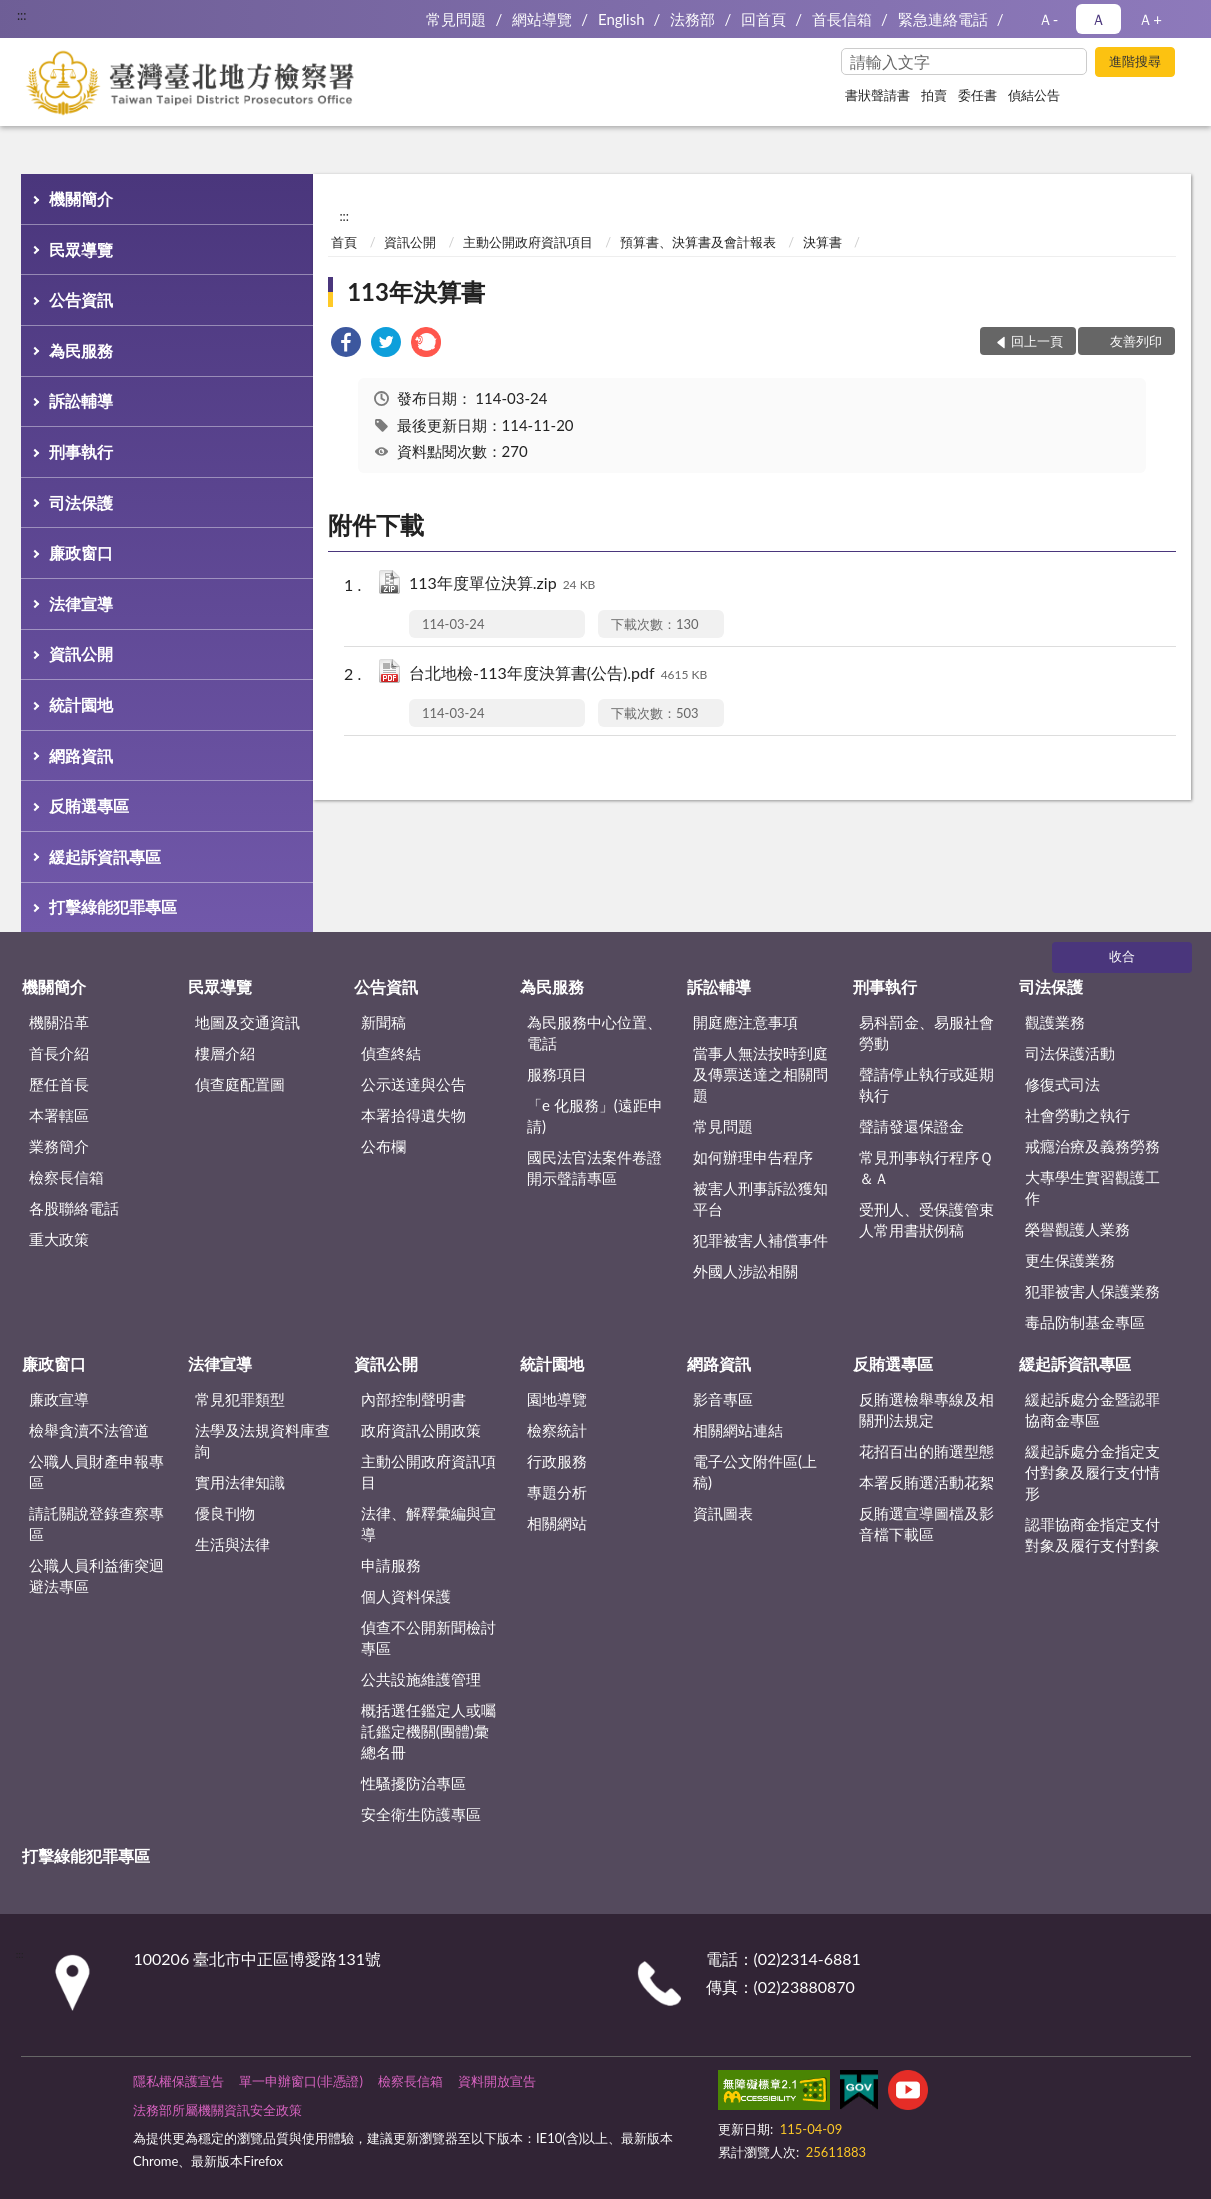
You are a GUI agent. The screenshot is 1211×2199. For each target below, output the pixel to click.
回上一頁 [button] (1037, 341)
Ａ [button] (1098, 19)
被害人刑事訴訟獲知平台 (760, 1198)
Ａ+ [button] (1150, 19)
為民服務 (81, 350)
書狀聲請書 (877, 95)
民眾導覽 (81, 249)
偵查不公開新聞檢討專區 (428, 1637)
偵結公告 (1034, 95)
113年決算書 (416, 291)
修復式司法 (1062, 1084)
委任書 (977, 95)
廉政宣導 (59, 1399)
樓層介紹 (225, 1053)
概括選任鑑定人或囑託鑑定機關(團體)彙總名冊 (428, 1731)
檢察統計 (557, 1430)
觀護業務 (1055, 1022)
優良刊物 (225, 1513)
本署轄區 (59, 1115)
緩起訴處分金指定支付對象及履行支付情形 (1092, 1472)
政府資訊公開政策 (421, 1430)
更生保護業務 (1070, 1260)
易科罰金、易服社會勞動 (926, 1032)
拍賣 (934, 95)
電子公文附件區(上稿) (755, 1471)
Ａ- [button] (1048, 19)
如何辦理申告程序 (753, 1157)
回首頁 (763, 19)
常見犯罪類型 (240, 1399)
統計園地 (81, 704)
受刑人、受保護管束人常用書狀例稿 (926, 1219)
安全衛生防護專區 (421, 1814)
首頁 (344, 242)
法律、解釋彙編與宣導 (428, 1523)
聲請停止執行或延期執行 (926, 1084)
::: (22, 15)
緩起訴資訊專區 (105, 856)
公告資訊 (81, 299)
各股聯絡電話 (74, 1208)
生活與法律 (232, 1544)
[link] (346, 344)
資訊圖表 (723, 1513)
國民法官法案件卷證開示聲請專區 (594, 1167)
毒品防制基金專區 (1085, 1322)
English (621, 19)
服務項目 (557, 1074)
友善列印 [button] (1136, 341)
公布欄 (383, 1146)
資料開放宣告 (497, 2081)
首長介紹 (59, 1053)
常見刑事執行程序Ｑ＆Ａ (926, 1167)
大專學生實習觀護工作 (1092, 1187)
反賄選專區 (89, 805)
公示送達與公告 (413, 1084)
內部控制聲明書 (413, 1399)
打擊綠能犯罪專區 (113, 906)
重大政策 (59, 1239)
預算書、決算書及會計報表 (698, 242)
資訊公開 (81, 653)
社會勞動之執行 (1077, 1115)
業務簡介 (59, 1146)
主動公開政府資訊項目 (528, 242)
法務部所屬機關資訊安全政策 (217, 2110)
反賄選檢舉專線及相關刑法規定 (926, 1409)
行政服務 (557, 1461)
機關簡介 (81, 198)
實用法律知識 (240, 1482)
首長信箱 (842, 19)
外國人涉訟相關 (745, 1271)
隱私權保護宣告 (178, 2081)
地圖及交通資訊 (247, 1022)
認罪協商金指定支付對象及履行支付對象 (1092, 1534)
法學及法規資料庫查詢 (262, 1440)
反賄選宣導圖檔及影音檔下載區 (926, 1523)
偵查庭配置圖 (240, 1084)
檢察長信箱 (66, 1177)
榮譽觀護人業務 (1077, 1229)
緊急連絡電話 (943, 19)
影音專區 (723, 1399)
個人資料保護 (406, 1596)
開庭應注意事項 (745, 1022)
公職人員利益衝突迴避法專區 (96, 1575)
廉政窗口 (81, 552)
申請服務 (391, 1565)
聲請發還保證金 (911, 1126)
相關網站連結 (738, 1430)
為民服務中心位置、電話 (594, 1032)
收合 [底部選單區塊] (1122, 956)
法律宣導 (81, 603)
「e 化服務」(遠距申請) (595, 1115)
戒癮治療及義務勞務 (1092, 1146)
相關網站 (557, 1523)
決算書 (822, 242)
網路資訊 (81, 755)
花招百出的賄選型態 (926, 1451)
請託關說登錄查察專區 (96, 1523)
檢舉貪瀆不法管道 (89, 1430)
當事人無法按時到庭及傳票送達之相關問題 (760, 1074)
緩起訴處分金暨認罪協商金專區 (1092, 1409)
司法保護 (81, 502)
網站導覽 (542, 19)
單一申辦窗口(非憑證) (301, 2081)
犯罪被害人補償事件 (760, 1240)
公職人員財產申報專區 (96, 1471)
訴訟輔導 (81, 400)
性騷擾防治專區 (413, 1783)
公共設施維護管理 (421, 1679)
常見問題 (456, 19)
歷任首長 (59, 1084)
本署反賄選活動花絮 (926, 1482)
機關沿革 (59, 1022)
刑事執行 (81, 451)
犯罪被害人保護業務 (1092, 1291)
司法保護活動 (1070, 1053)
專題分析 (557, 1492)
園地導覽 (557, 1399)
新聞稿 (383, 1022)
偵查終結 (391, 1053)
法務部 (692, 19)
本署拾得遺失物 (413, 1115)
